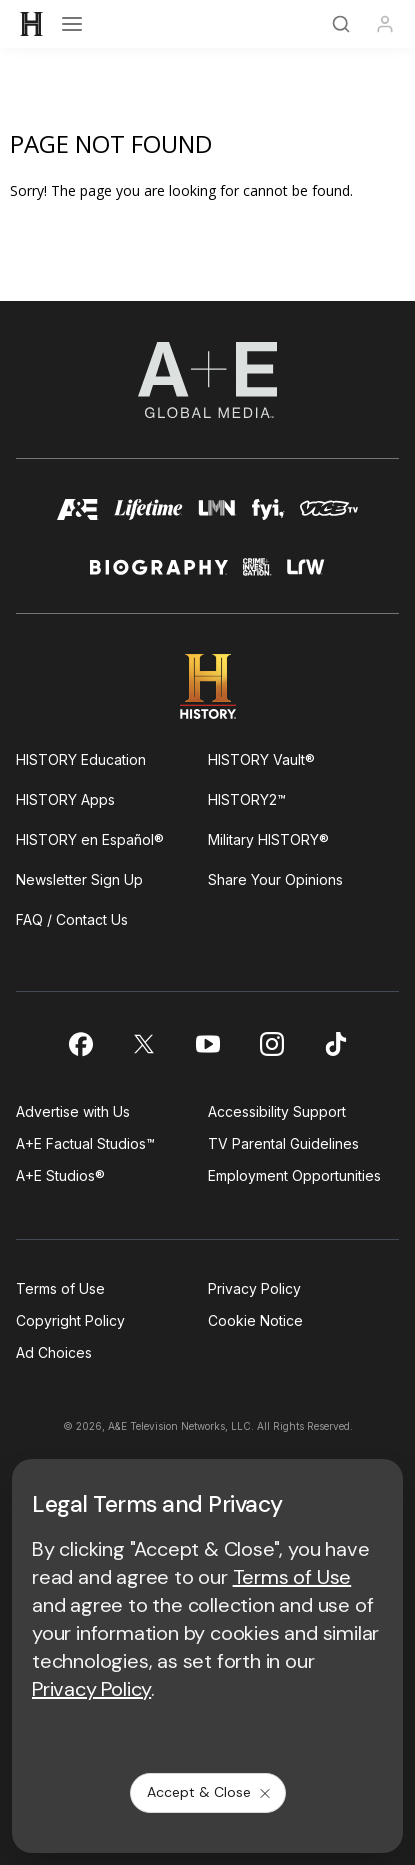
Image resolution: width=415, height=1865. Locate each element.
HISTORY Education (81, 759)
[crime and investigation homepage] (257, 575)
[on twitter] (144, 1044)
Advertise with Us (73, 1111)
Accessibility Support (277, 1111)
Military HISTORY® (268, 839)
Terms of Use (60, 1288)
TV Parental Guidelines (283, 1143)
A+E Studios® (60, 1175)
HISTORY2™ (247, 799)
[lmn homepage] (217, 516)
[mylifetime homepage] (148, 516)
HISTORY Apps (65, 799)
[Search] (341, 24)
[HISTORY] (32, 24)
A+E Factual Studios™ (85, 1143)
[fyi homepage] (268, 516)
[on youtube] (208, 1044)
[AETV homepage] (78, 516)
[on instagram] (272, 1044)
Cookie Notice (255, 1320)
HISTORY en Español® (90, 839)
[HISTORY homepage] (207, 686)
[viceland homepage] (329, 516)
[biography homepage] (159, 575)
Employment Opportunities (294, 1175)
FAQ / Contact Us (72, 919)
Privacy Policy (254, 1288)
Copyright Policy (70, 1320)
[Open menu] (72, 24)
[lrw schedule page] (306, 575)
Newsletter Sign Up (79, 879)
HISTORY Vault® (261, 759)
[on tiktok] (336, 1044)
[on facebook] (80, 1044)
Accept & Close (210, 1792)
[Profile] (385, 24)
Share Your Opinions (275, 879)
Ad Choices (54, 1352)
